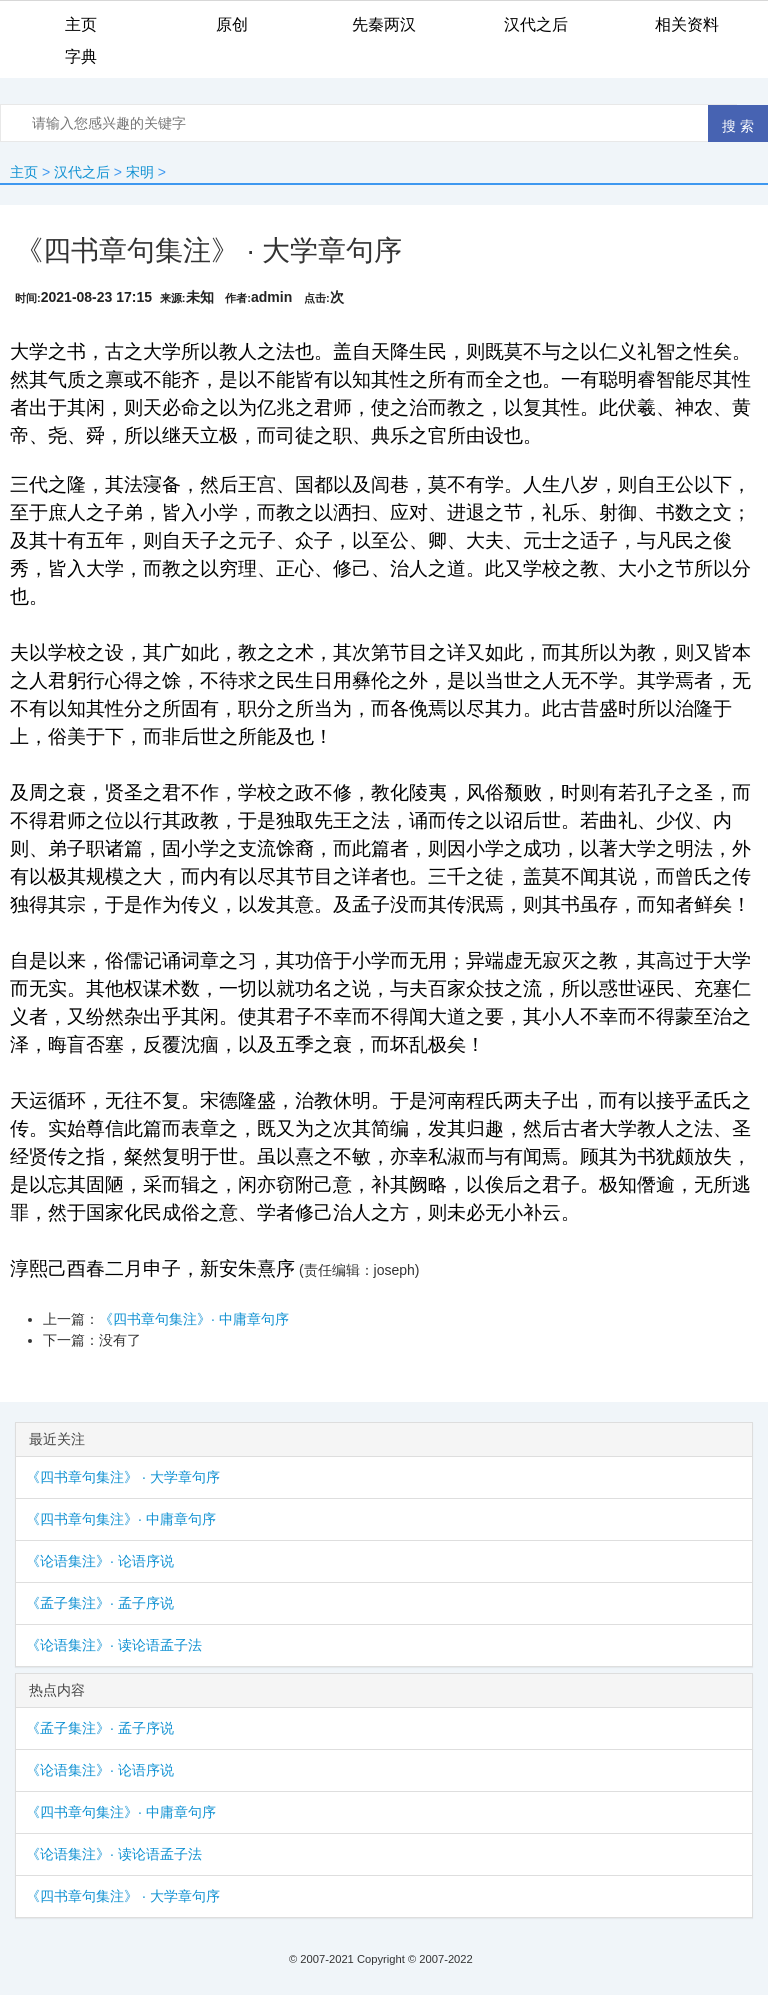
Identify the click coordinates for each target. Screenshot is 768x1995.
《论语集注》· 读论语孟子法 (114, 1645)
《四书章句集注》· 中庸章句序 (194, 1319)
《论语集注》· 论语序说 (100, 1561)
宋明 (140, 172)
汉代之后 (82, 172)
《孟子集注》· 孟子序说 (100, 1603)
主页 (24, 172)
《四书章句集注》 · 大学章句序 (123, 1477)
